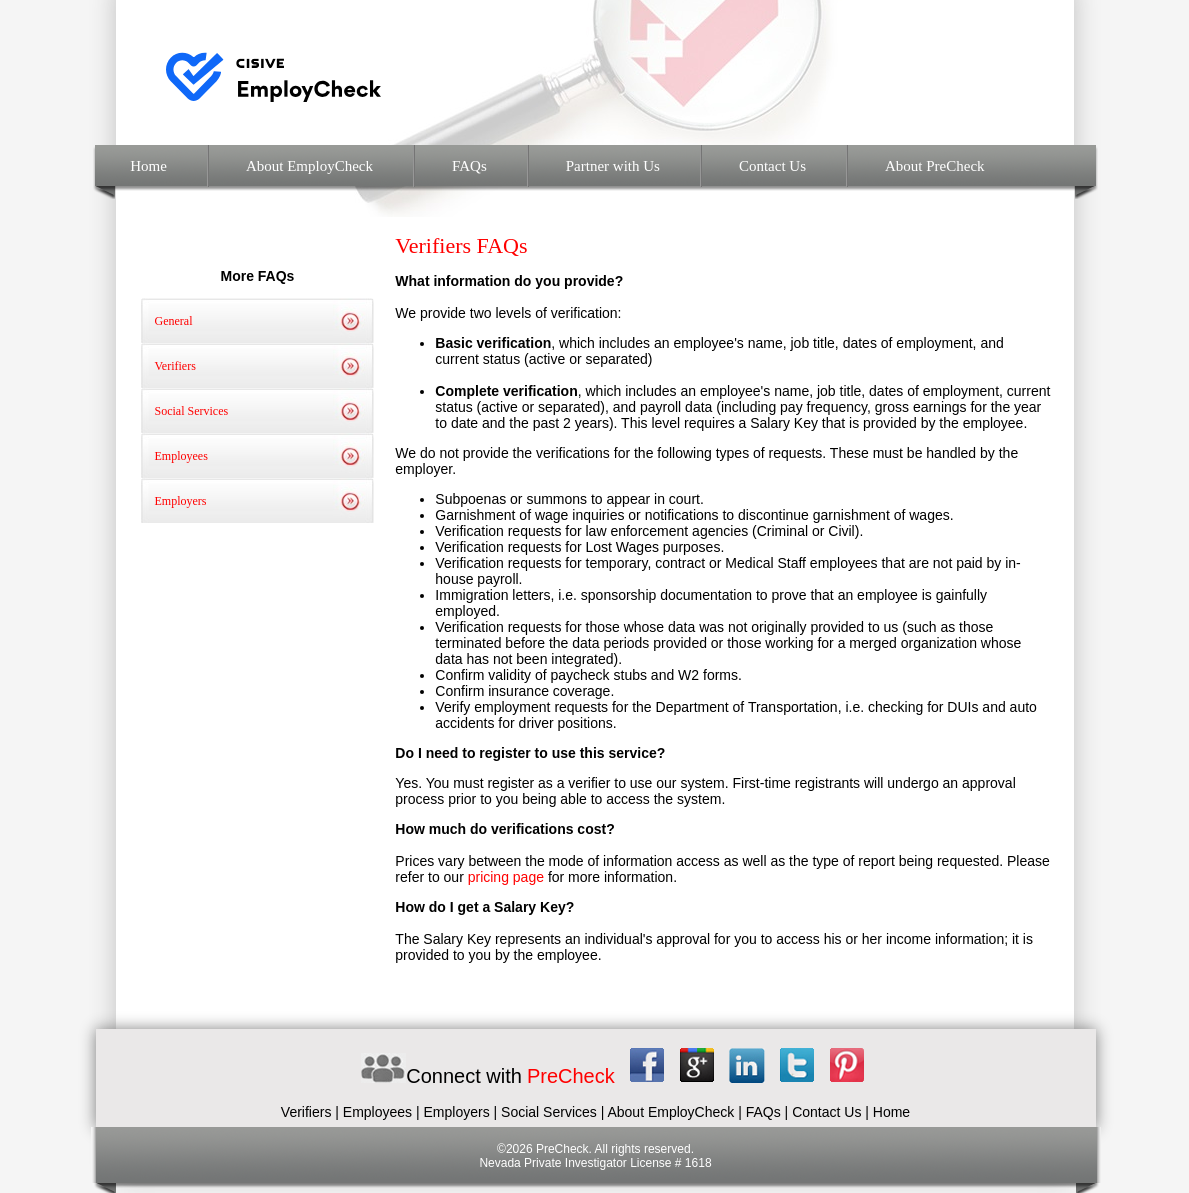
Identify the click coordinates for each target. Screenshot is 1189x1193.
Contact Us (772, 166)
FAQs (469, 166)
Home (147, 166)
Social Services (192, 411)
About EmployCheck (309, 166)
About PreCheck (935, 166)
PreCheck (571, 1076)
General (174, 321)
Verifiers (175, 366)
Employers (181, 501)
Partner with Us (613, 166)
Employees (181, 456)
